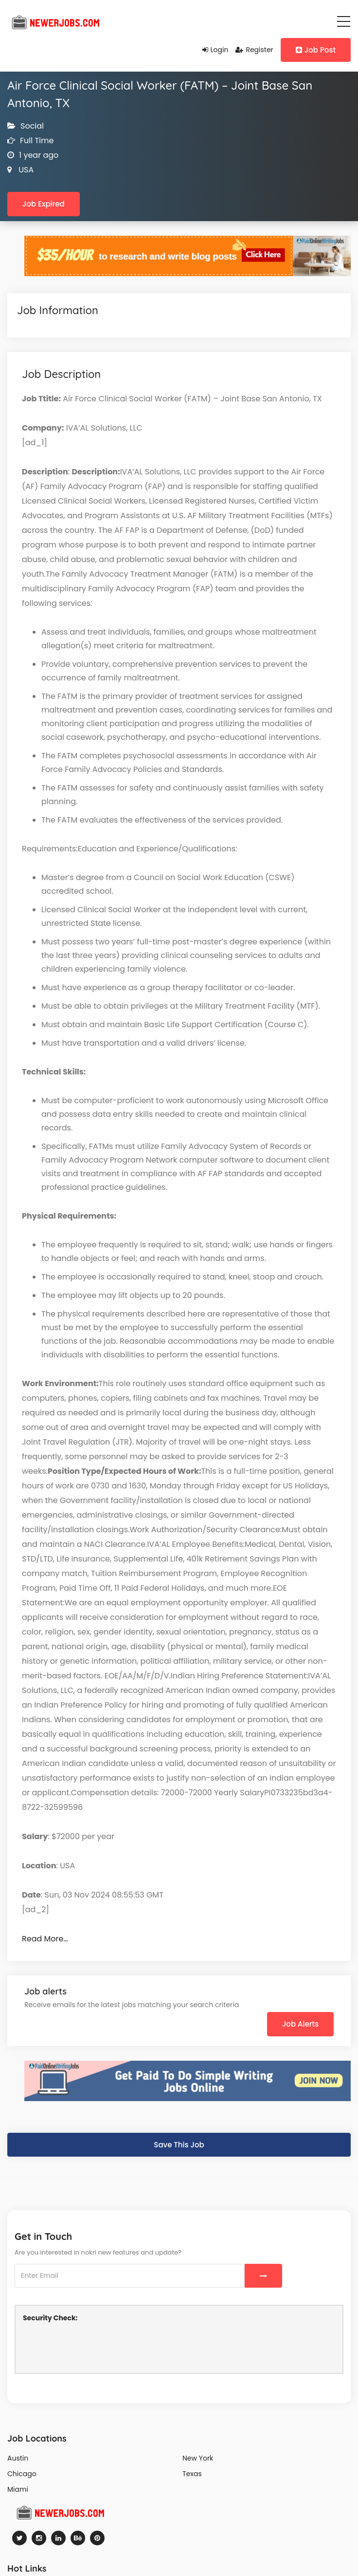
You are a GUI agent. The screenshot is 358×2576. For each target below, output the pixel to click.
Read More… (45, 1938)
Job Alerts (300, 2024)
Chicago (21, 2474)
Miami (17, 2489)
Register (254, 50)
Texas (192, 2474)
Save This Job (179, 2145)
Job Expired (43, 204)
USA (25, 169)
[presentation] (97, 2347)
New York (197, 2458)
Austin (17, 2458)
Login (215, 50)
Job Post (316, 50)
